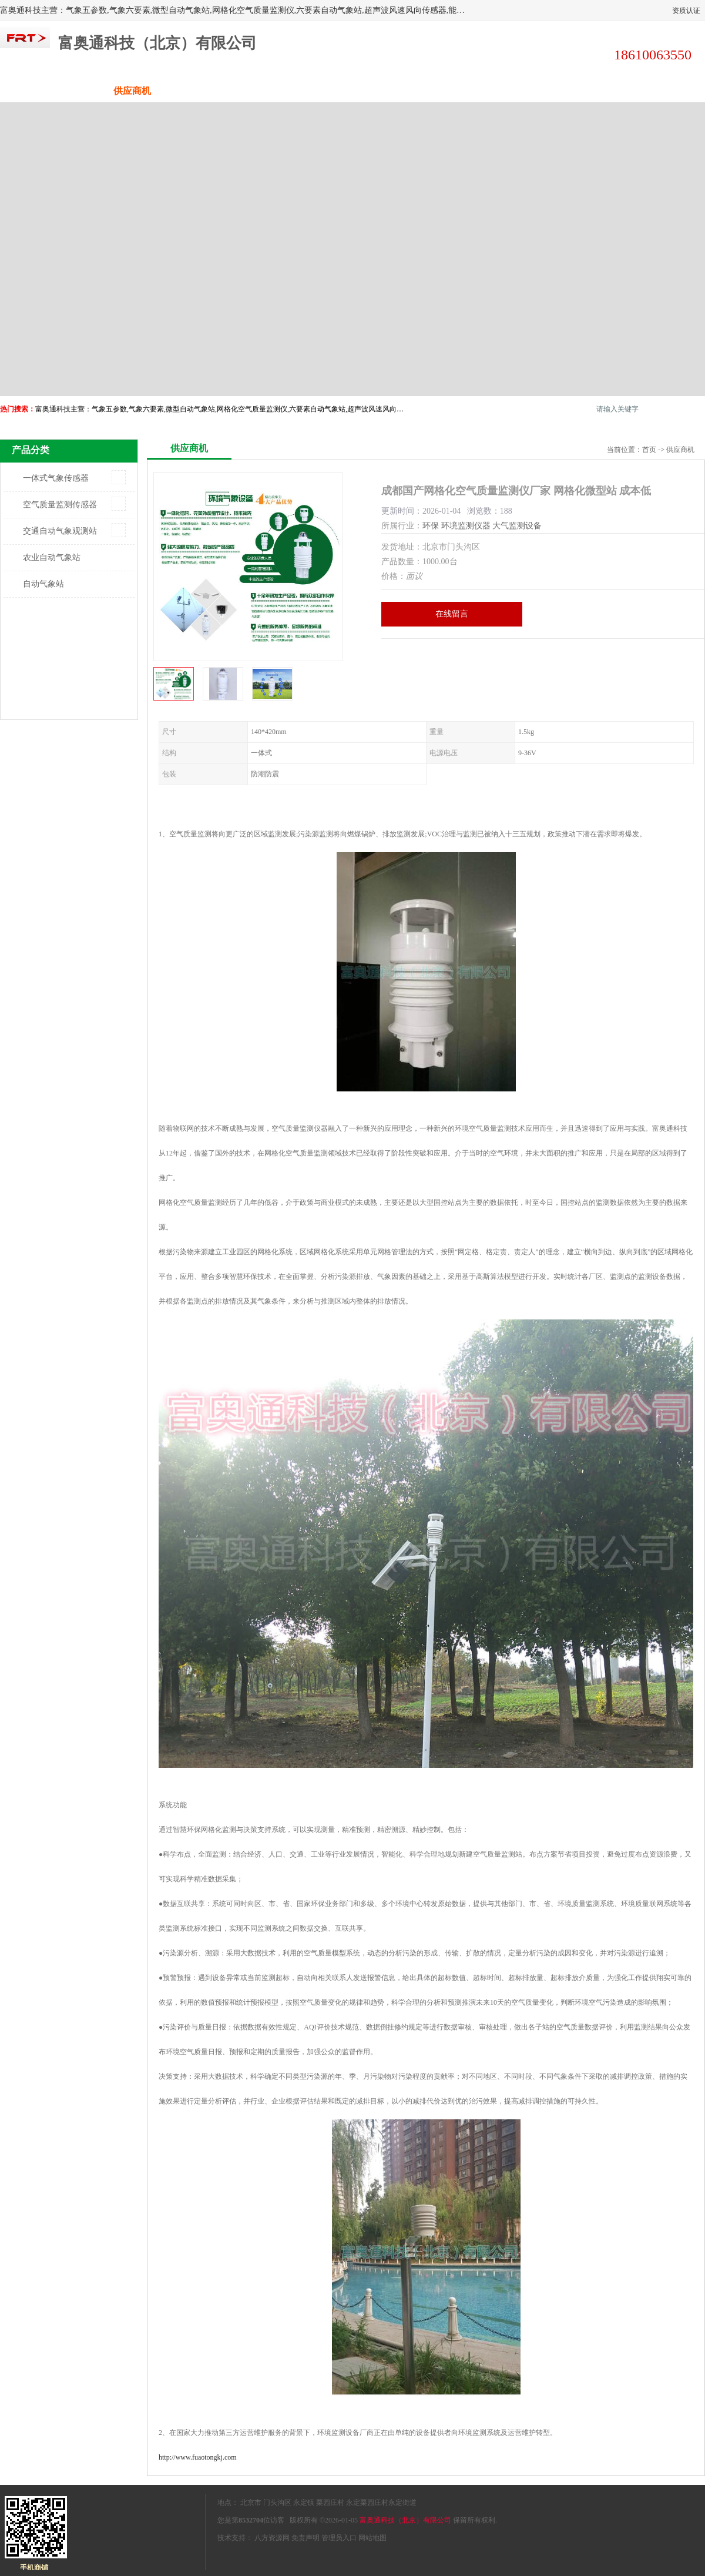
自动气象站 (43, 583)
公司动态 (396, 91)
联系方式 (661, 91)
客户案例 (484, 91)
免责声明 (305, 2538)
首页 (649, 449)
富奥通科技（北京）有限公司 (405, 2520)
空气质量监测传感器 (60, 504)
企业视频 (220, 91)
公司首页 (44, 91)
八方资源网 (272, 2538)
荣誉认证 (573, 91)
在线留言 (451, 613)
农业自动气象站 (51, 557)
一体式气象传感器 (56, 478)
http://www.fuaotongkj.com (198, 2457)
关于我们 (308, 91)
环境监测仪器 (466, 525)
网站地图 (372, 2538)
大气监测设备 (517, 525)
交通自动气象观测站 (60, 531)
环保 (430, 525)
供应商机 (132, 91)
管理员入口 (339, 2538)
